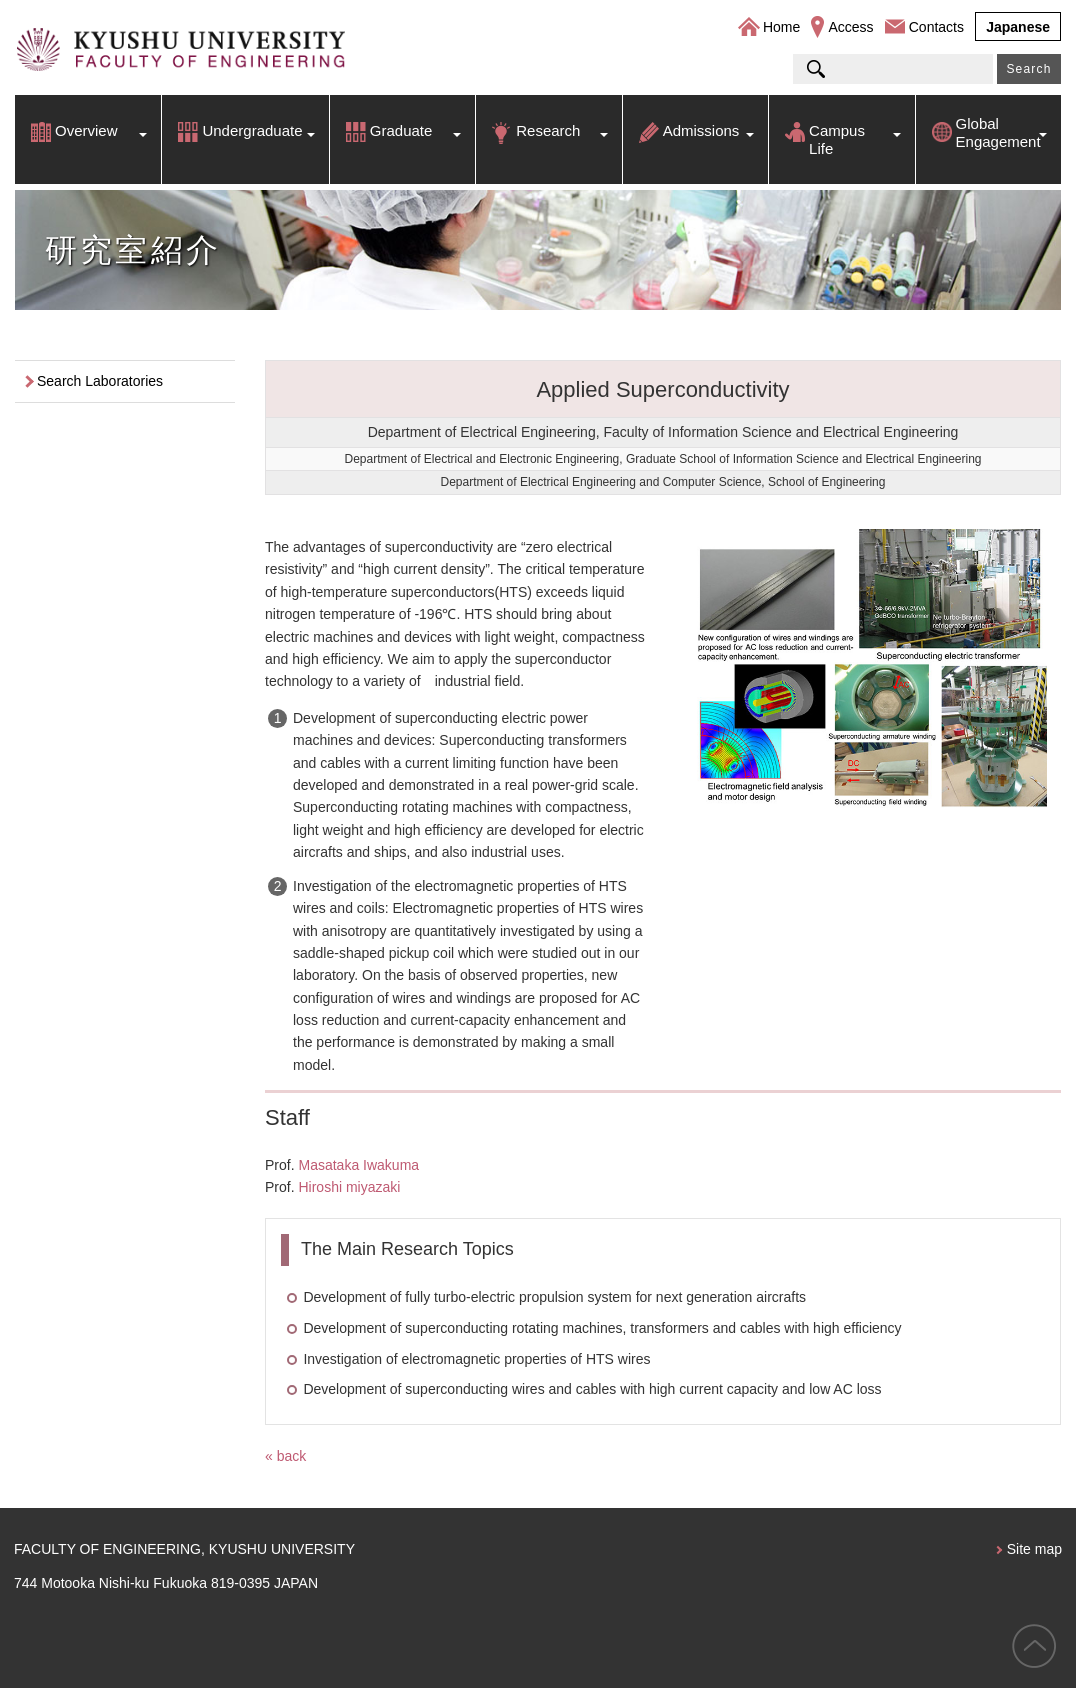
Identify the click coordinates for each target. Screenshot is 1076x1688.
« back (285, 1456)
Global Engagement (998, 132)
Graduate (401, 130)
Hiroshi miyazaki (349, 1187)
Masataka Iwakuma (358, 1165)
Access (850, 27)
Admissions (701, 130)
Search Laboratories (100, 381)
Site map (1034, 1549)
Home (781, 27)
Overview (86, 130)
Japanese (1018, 27)
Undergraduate (252, 130)
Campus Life (837, 139)
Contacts (936, 27)
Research (548, 130)
